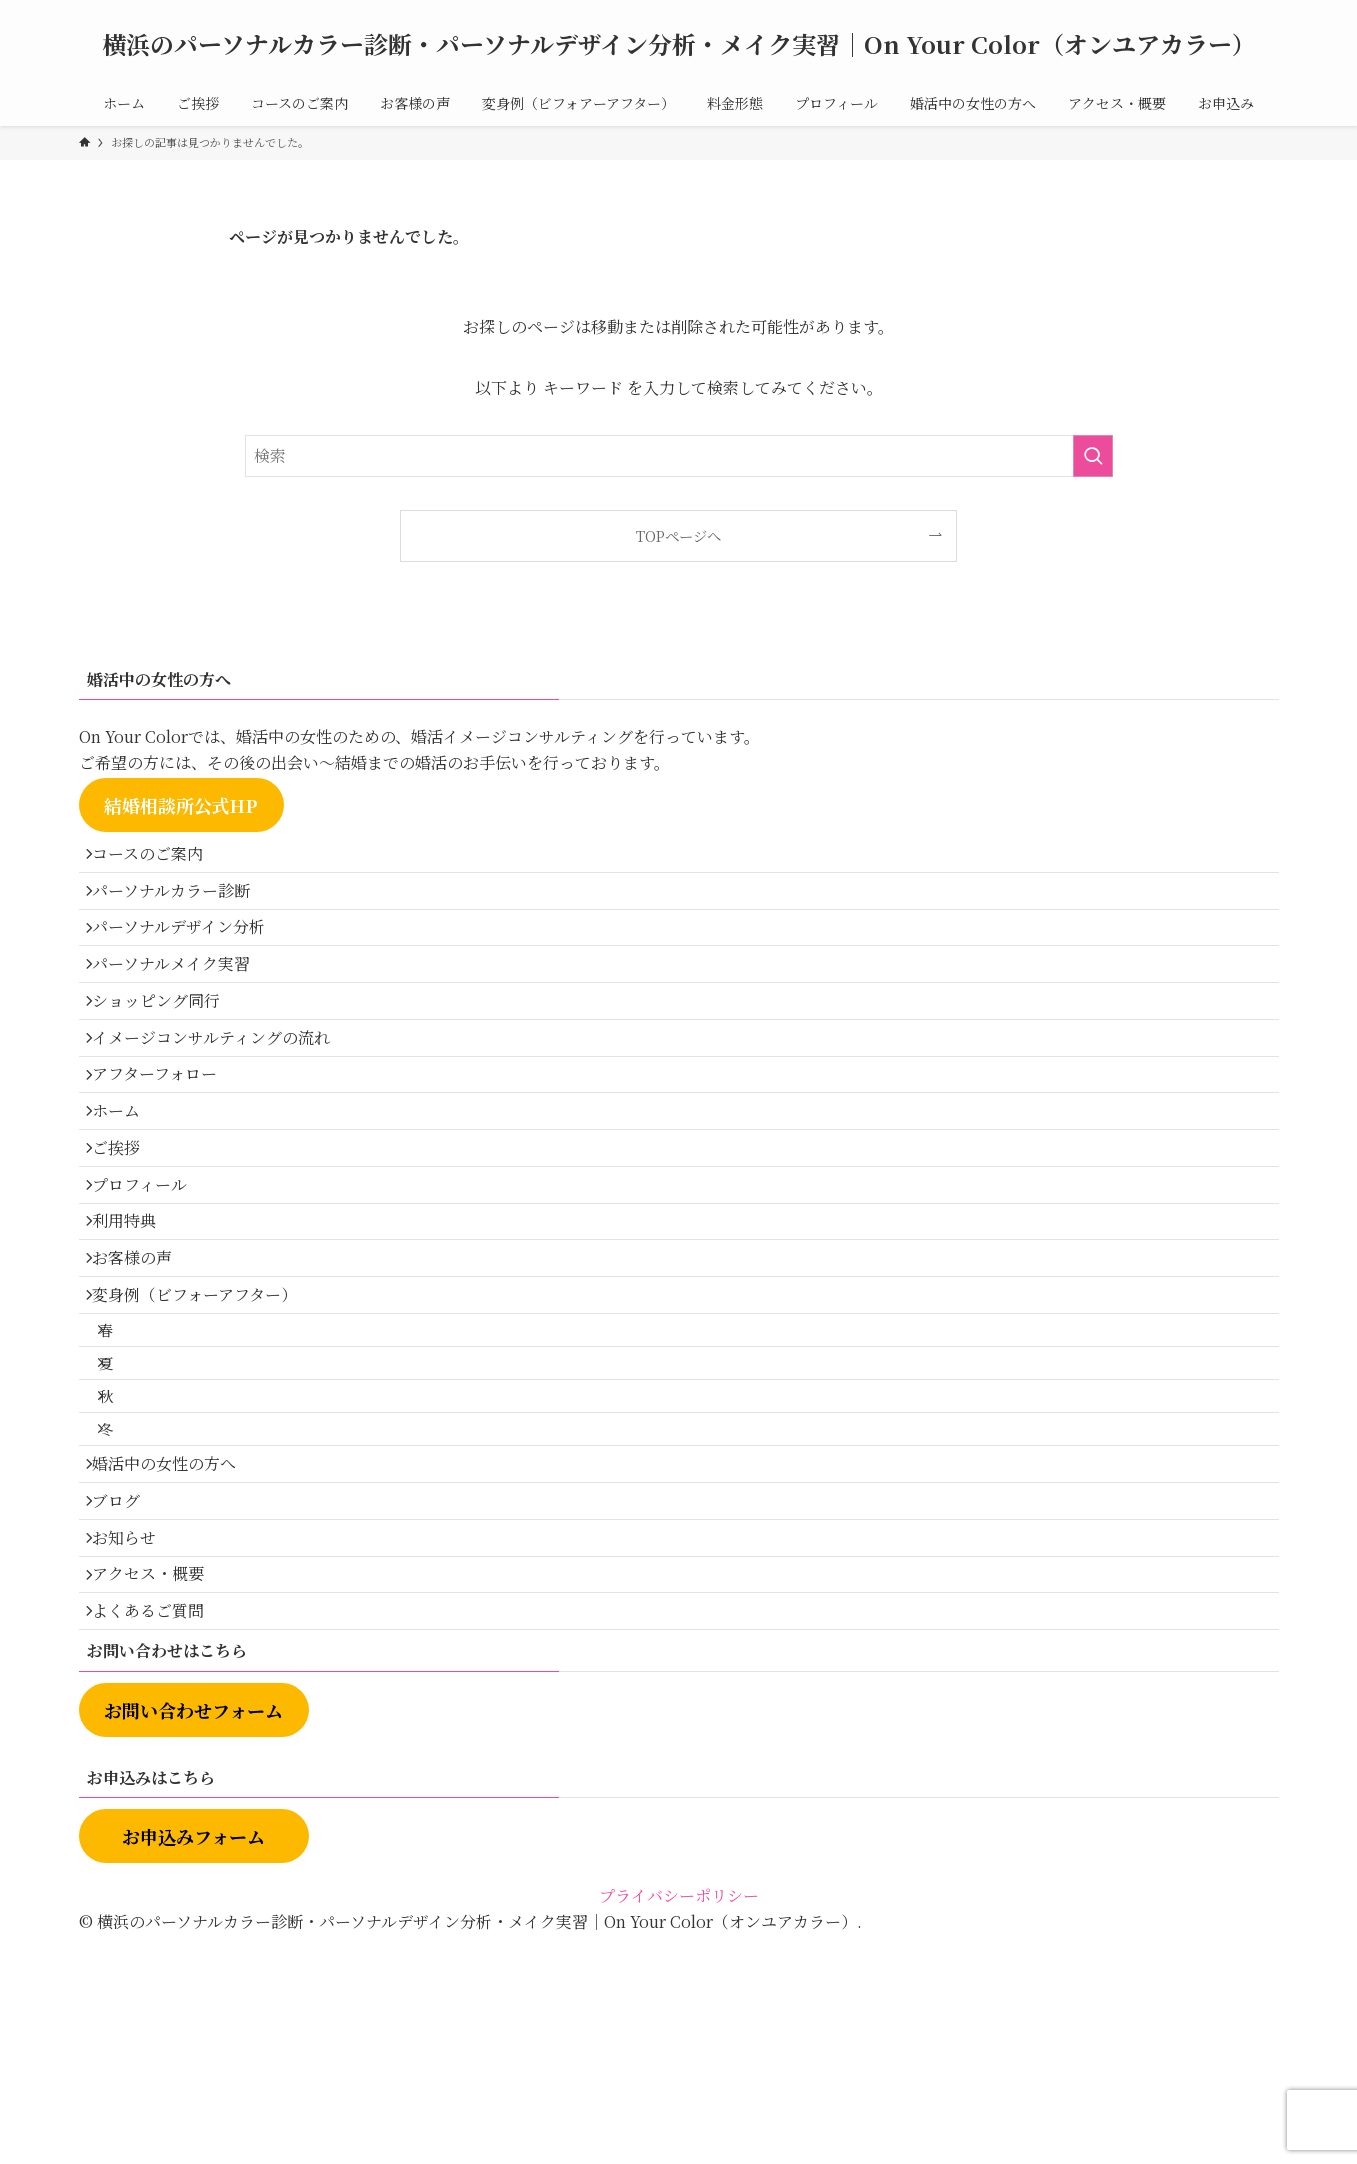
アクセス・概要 (159, 1788)
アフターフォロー (165, 1143)
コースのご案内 (158, 858)
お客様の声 (143, 1380)
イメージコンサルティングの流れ (222, 1095)
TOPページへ (678, 535)
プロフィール (150, 1285)
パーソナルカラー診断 (182, 906)
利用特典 (135, 1332)
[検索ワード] (679, 456)
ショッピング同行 (167, 1048)
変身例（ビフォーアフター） (205, 1427)
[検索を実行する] (1093, 456)
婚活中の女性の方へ (175, 1645)
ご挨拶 (127, 1237)
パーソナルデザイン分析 (189, 953)
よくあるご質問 (159, 1835)
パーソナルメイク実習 (182, 1000)
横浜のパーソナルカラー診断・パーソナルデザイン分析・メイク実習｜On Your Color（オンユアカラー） (679, 44)
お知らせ (135, 1740)
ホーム (127, 1190)
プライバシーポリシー (679, 2125)
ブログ (127, 1693)
